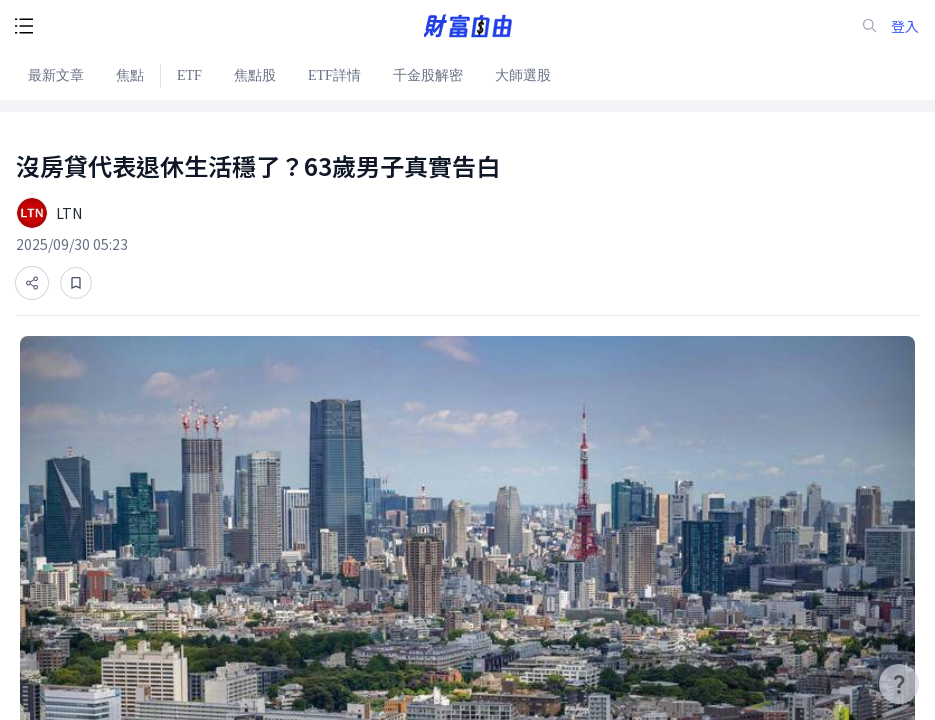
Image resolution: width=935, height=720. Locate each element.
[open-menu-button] (24, 26)
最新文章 (56, 75)
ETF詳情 (334, 75)
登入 (905, 26)
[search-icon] (870, 26)
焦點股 (255, 75)
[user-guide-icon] (899, 684)
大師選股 (523, 75)
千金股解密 (428, 75)
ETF (189, 75)
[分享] (32, 283)
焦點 (130, 75)
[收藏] (76, 283)
